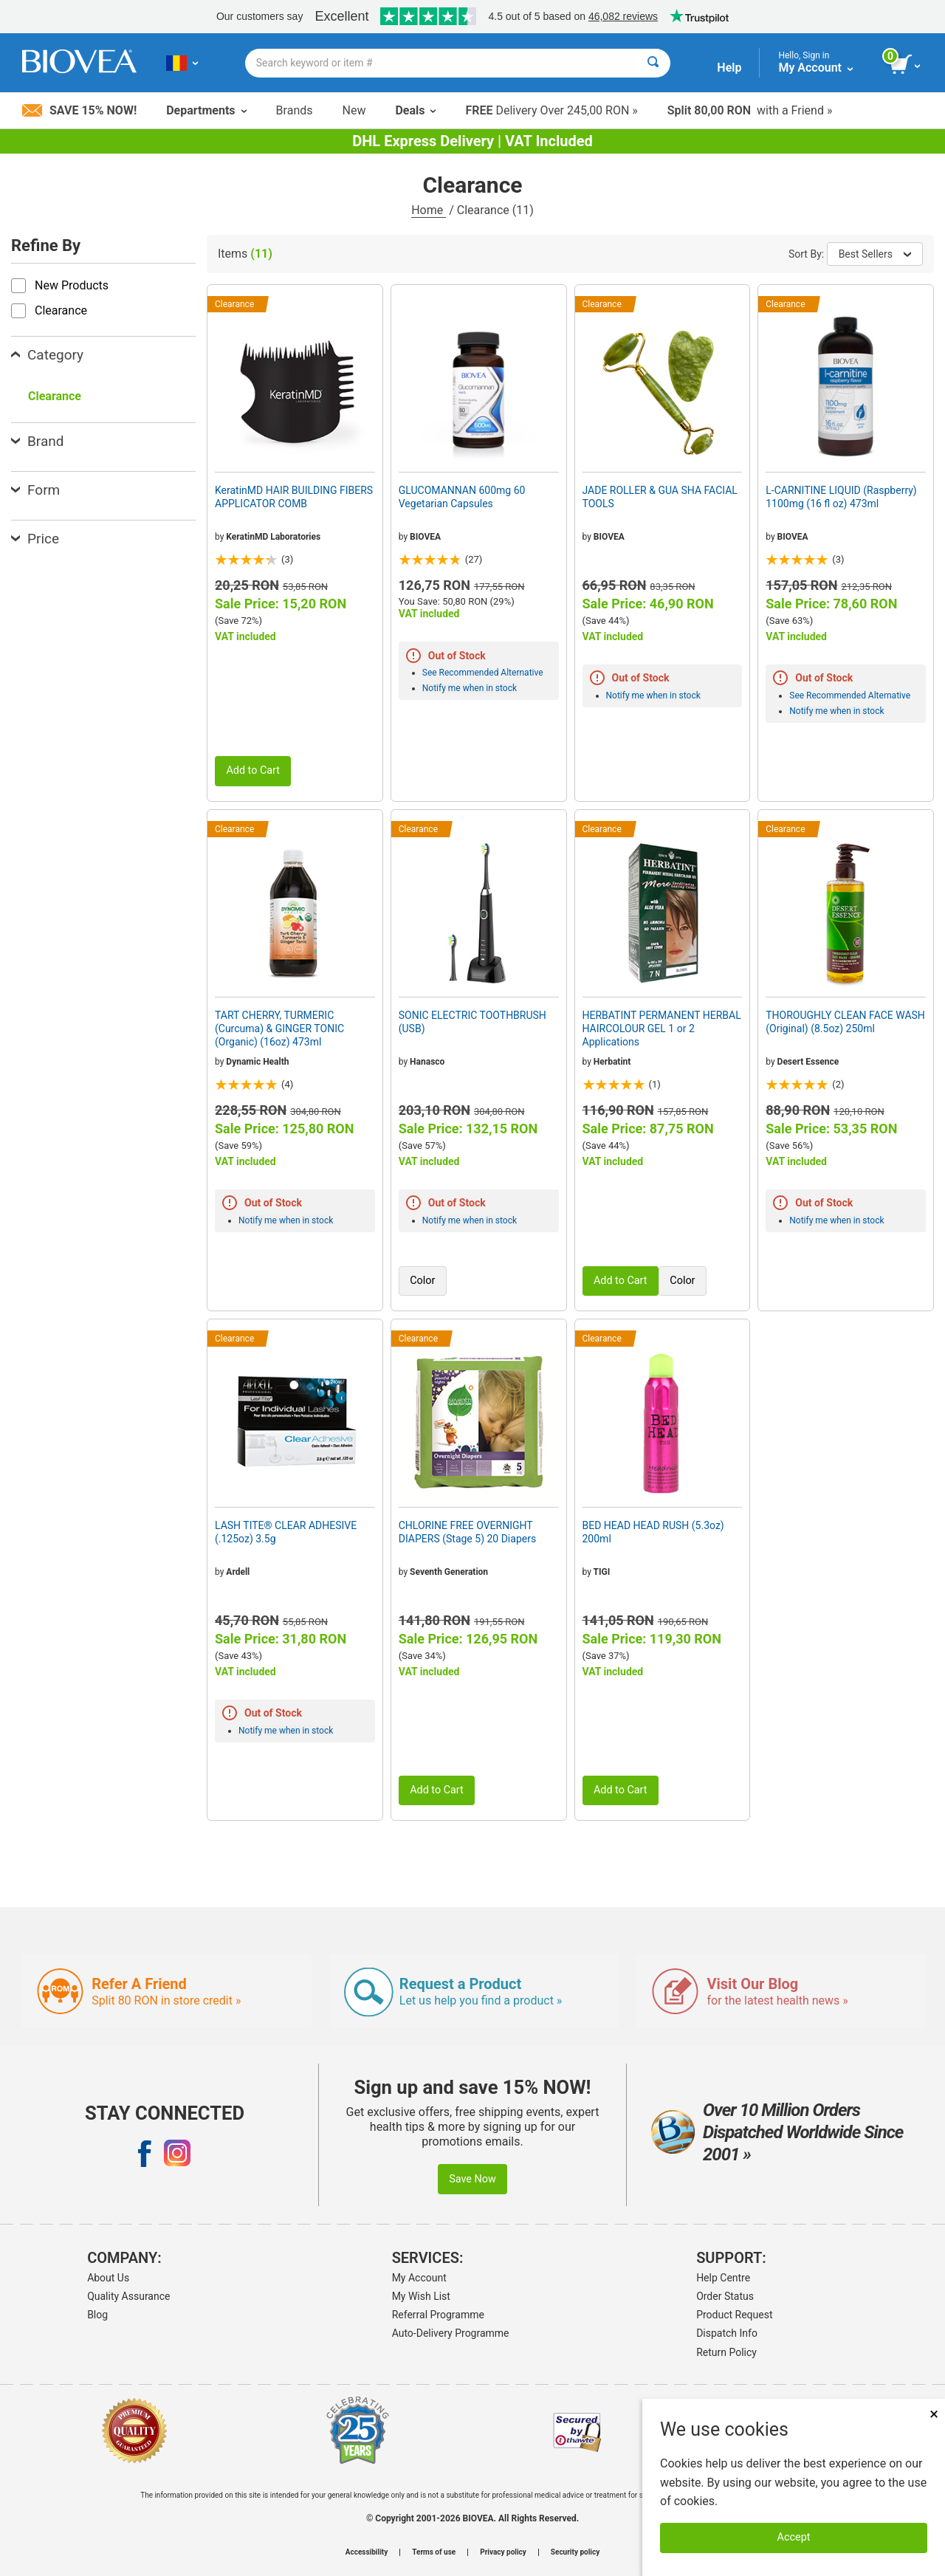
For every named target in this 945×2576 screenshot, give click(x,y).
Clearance (54, 396)
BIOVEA (425, 537)
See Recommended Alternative (482, 672)
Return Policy (726, 2352)
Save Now (472, 2179)
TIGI (602, 1572)
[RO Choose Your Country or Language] (182, 62)
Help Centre (723, 2278)
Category (47, 354)
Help (729, 68)
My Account (419, 2278)
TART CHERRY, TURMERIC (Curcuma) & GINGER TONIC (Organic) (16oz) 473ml (279, 1028)
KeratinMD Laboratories (273, 537)
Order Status (725, 2296)
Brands (294, 110)
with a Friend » (750, 110)
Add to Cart (253, 770)
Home (428, 210)
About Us (108, 2278)
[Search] (653, 63)
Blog (97, 2315)
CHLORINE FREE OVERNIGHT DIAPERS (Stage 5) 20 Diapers (467, 1532)
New (354, 110)
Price (35, 538)
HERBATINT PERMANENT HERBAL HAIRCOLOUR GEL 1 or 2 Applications (662, 1028)
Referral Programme (438, 2315)
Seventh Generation (449, 1572)
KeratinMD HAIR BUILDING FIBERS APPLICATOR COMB (294, 496)
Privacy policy (503, 2552)
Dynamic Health (257, 1062)
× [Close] (933, 2414)
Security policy (575, 2552)
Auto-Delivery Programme (450, 2333)
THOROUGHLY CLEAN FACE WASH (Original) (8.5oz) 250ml (845, 1021)
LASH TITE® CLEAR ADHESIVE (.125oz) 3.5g (286, 1532)
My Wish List (421, 2296)
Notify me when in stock (469, 688)
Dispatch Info (726, 2333)
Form (35, 489)
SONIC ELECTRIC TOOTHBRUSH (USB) (472, 1021)
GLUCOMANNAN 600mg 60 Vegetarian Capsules (462, 496)
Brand (37, 441)
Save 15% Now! (79, 110)
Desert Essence (808, 1062)
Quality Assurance (128, 2296)
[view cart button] (906, 65)
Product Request (734, 2315)
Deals (415, 110)
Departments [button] (206, 110)
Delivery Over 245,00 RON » (551, 110)
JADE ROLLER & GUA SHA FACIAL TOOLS (660, 496)
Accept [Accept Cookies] (794, 2537)
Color (422, 1280)
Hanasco (427, 1062)
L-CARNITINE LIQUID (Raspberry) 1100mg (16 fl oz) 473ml (841, 496)
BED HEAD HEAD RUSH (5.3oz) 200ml (653, 1532)
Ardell (238, 1572)
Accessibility (367, 2552)
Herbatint (612, 1062)
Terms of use (434, 2552)
